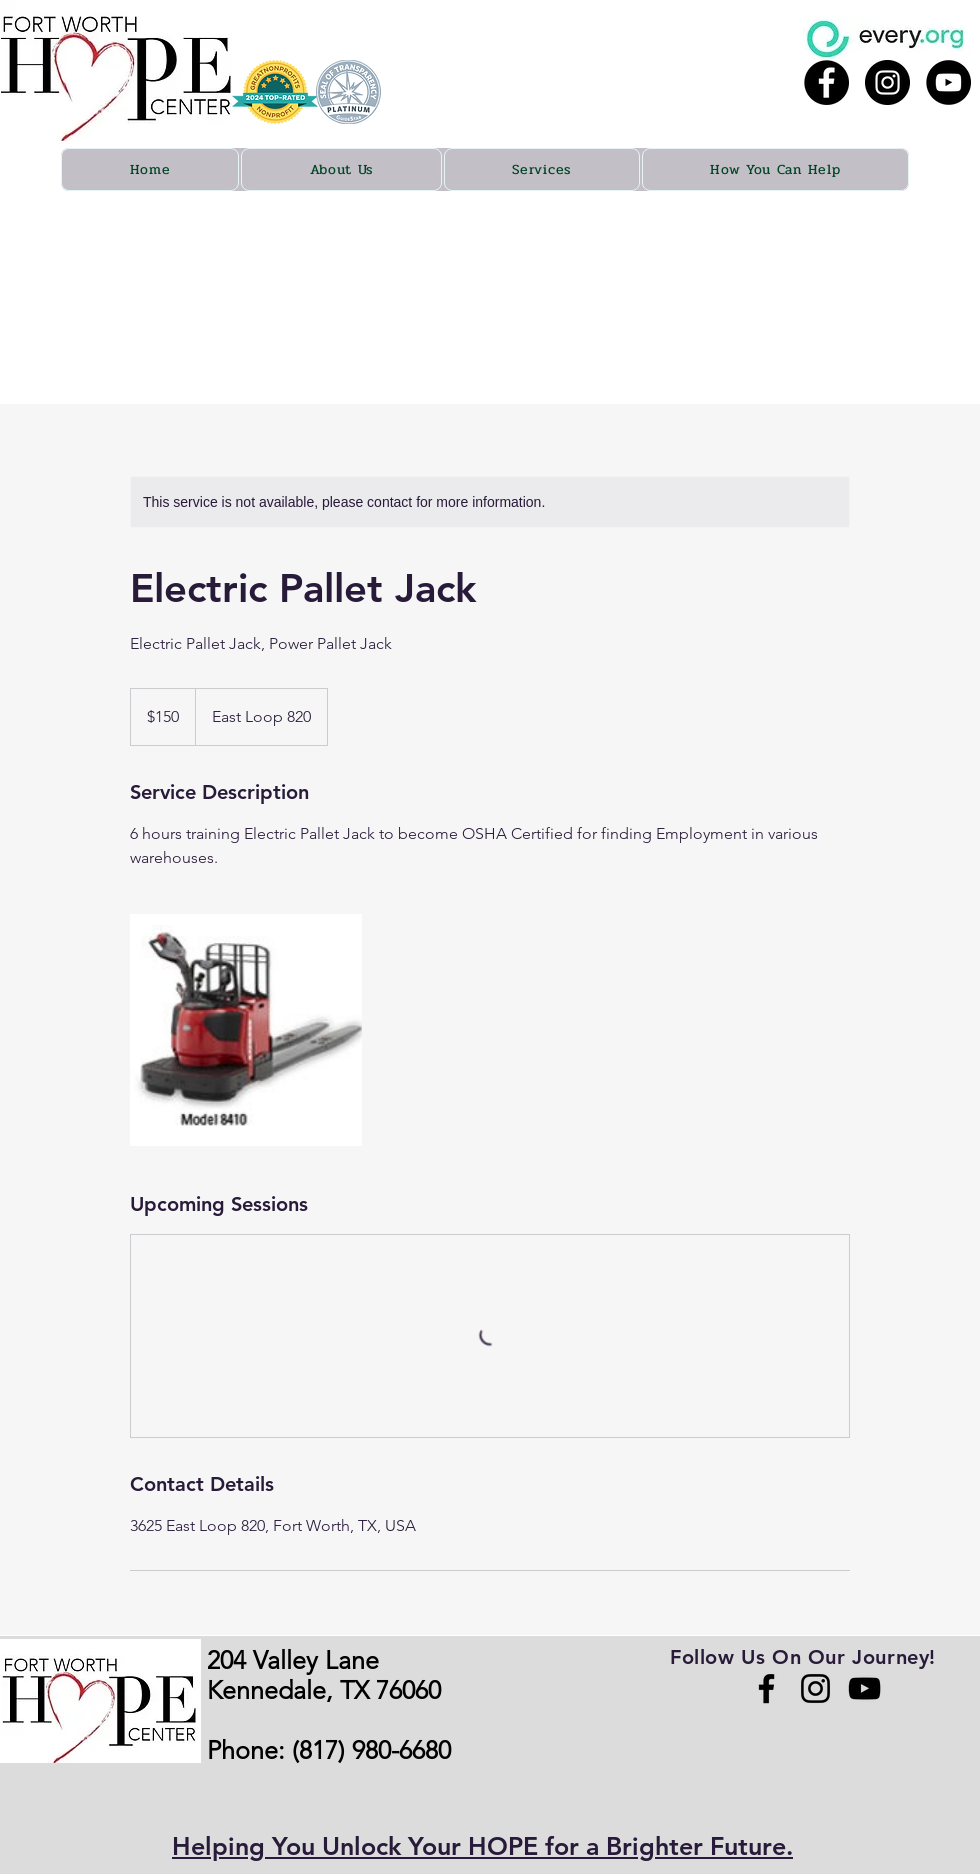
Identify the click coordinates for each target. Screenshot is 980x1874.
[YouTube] (864, 1688)
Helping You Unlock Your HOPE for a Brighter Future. (482, 1846)
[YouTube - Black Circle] (948, 82)
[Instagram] (815, 1688)
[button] (341, 169)
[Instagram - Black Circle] (887, 82)
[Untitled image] (246, 1030)
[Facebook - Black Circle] (826, 82)
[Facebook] (766, 1688)
